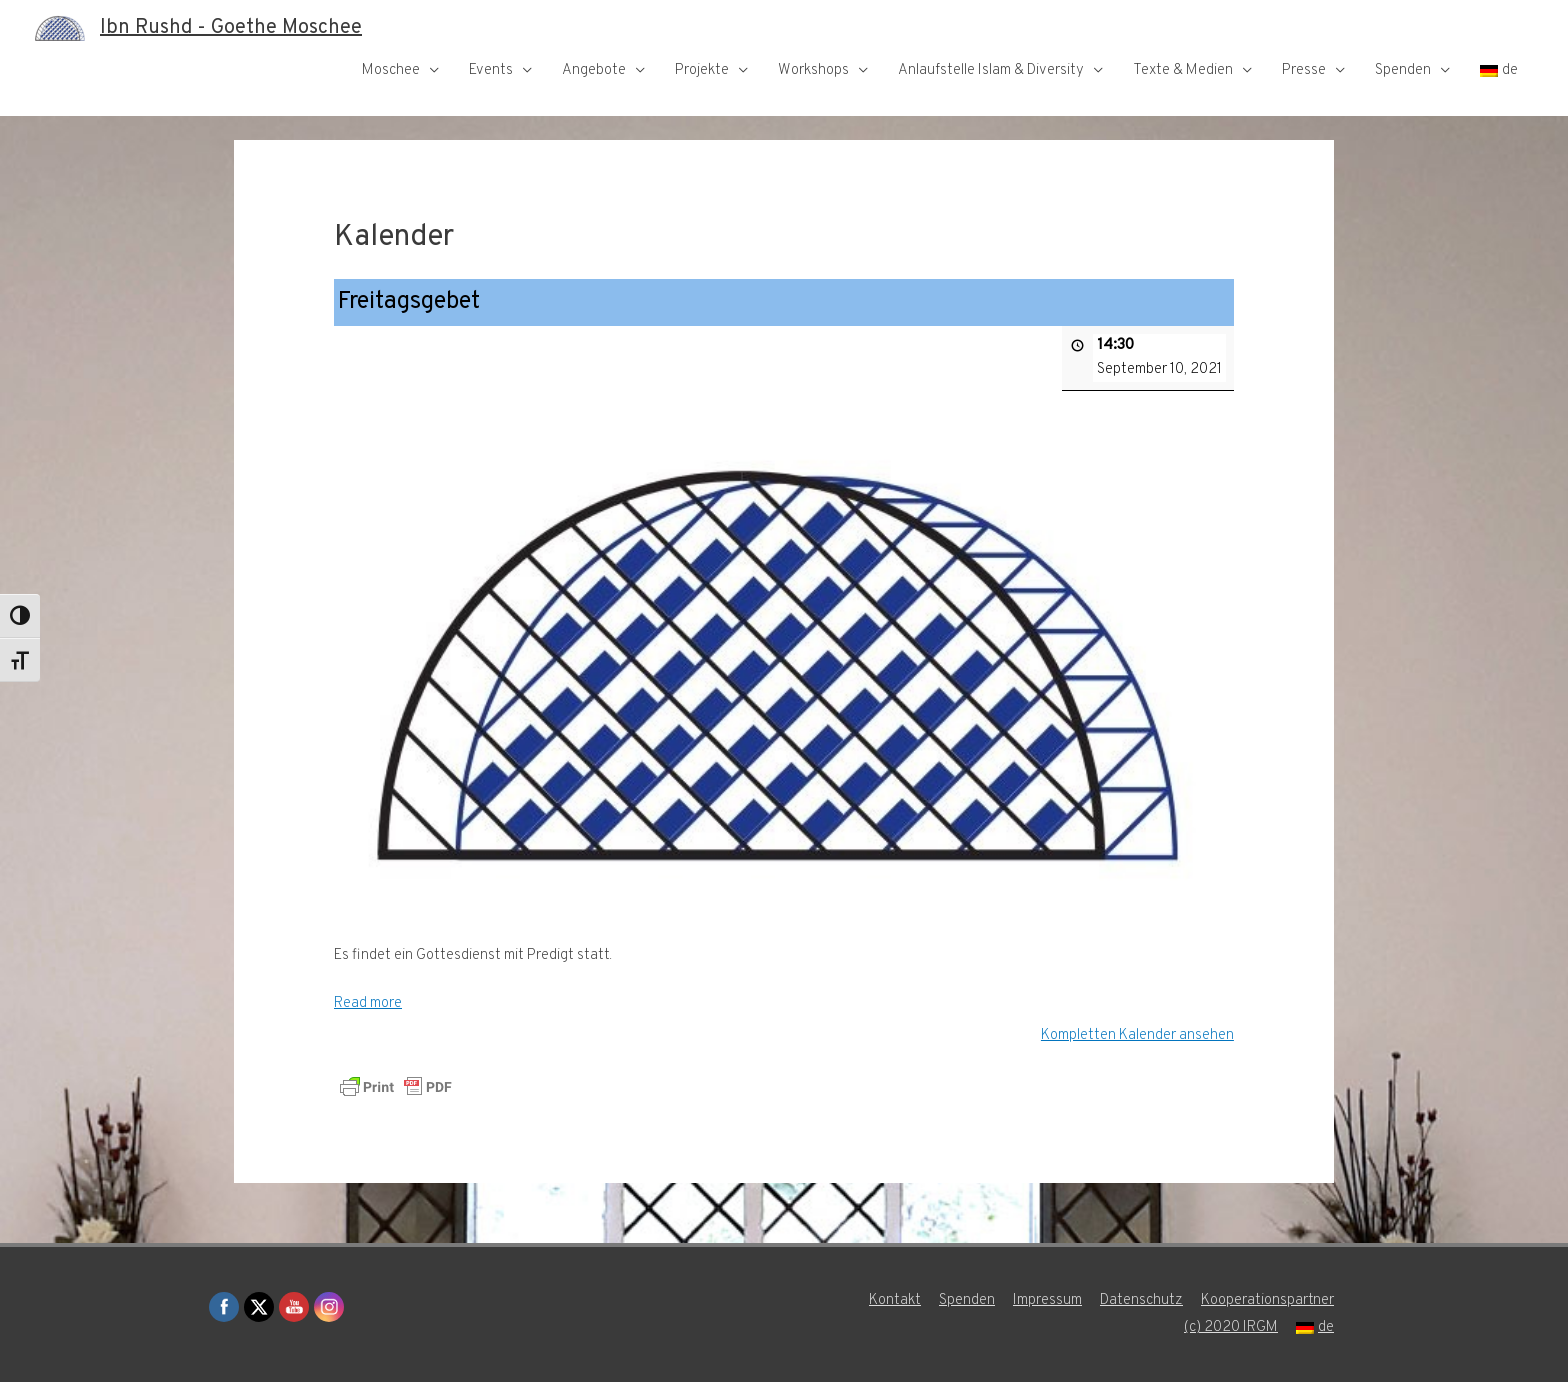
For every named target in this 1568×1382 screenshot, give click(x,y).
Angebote (594, 70)
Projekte (702, 70)
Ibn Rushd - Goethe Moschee (231, 28)
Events (491, 70)
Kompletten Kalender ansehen (1137, 1034)
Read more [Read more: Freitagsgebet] (368, 1003)
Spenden (1403, 70)
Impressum (1047, 1300)
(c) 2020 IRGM (1231, 1327)
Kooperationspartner (1267, 1300)
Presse (1304, 70)
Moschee (391, 70)
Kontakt (895, 1300)
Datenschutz (1141, 1300)
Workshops (813, 70)
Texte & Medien (1183, 70)
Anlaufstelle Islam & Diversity (991, 70)
